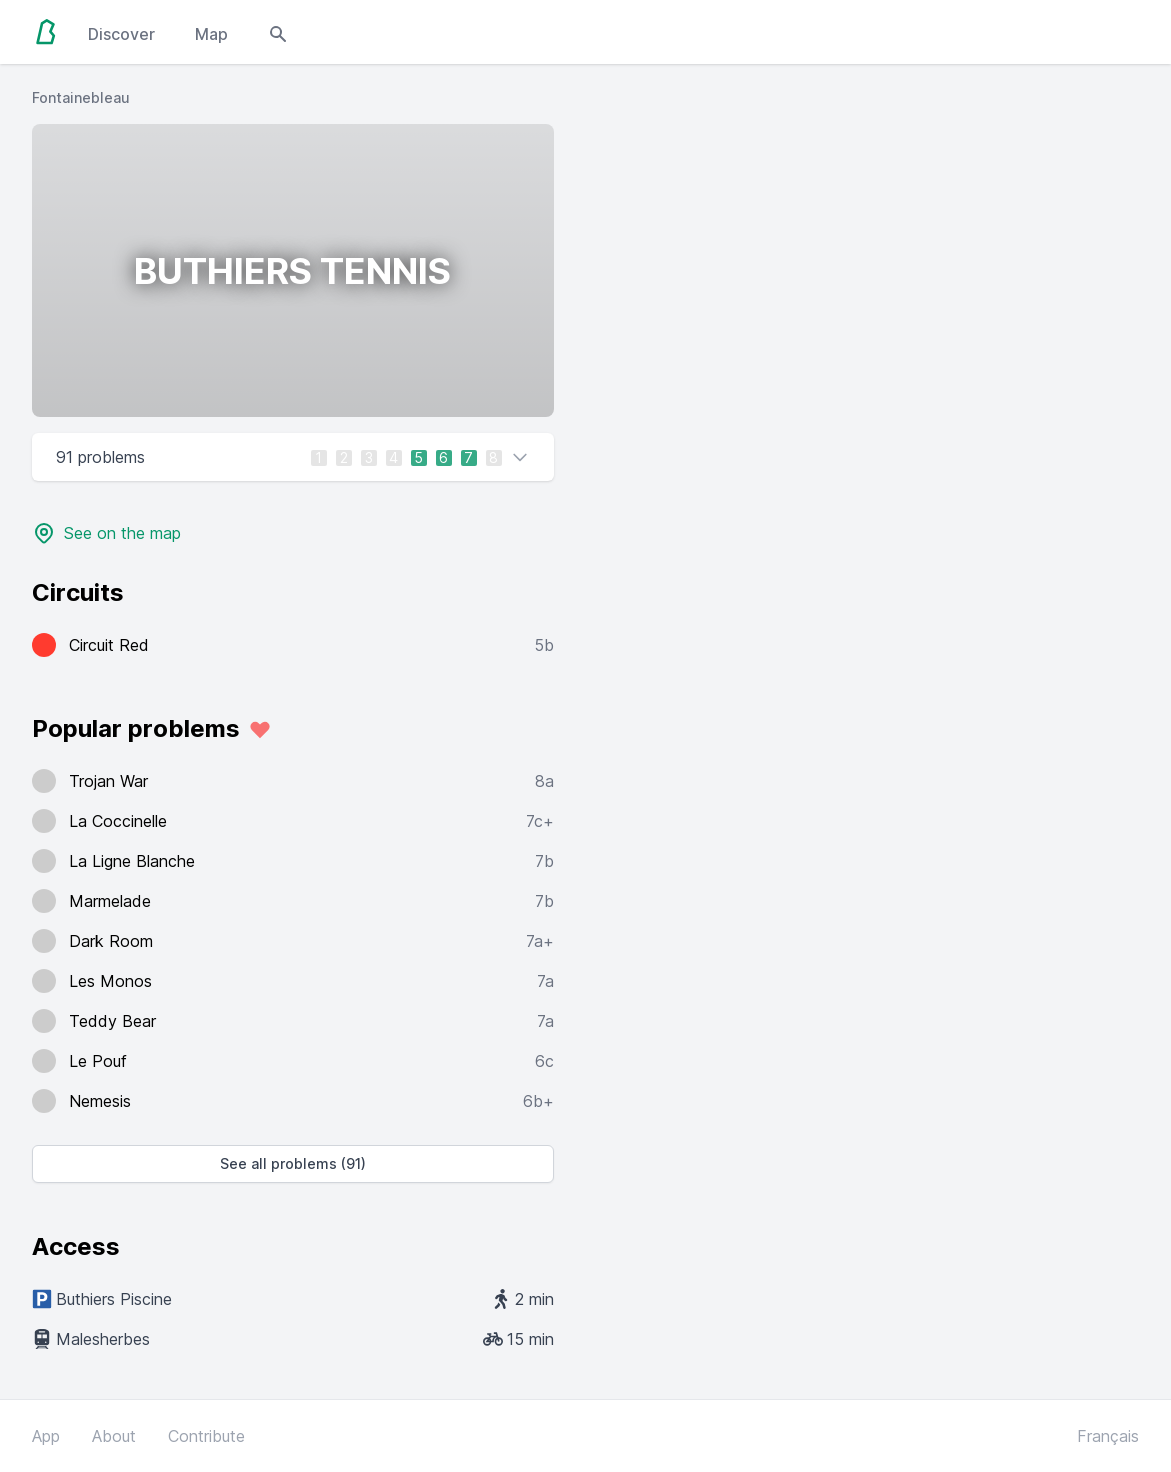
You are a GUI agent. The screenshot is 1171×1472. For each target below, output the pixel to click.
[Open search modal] (278, 32)
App (46, 1436)
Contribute (206, 1436)
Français (1108, 1436)
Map (211, 34)
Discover (121, 34)
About (114, 1436)
